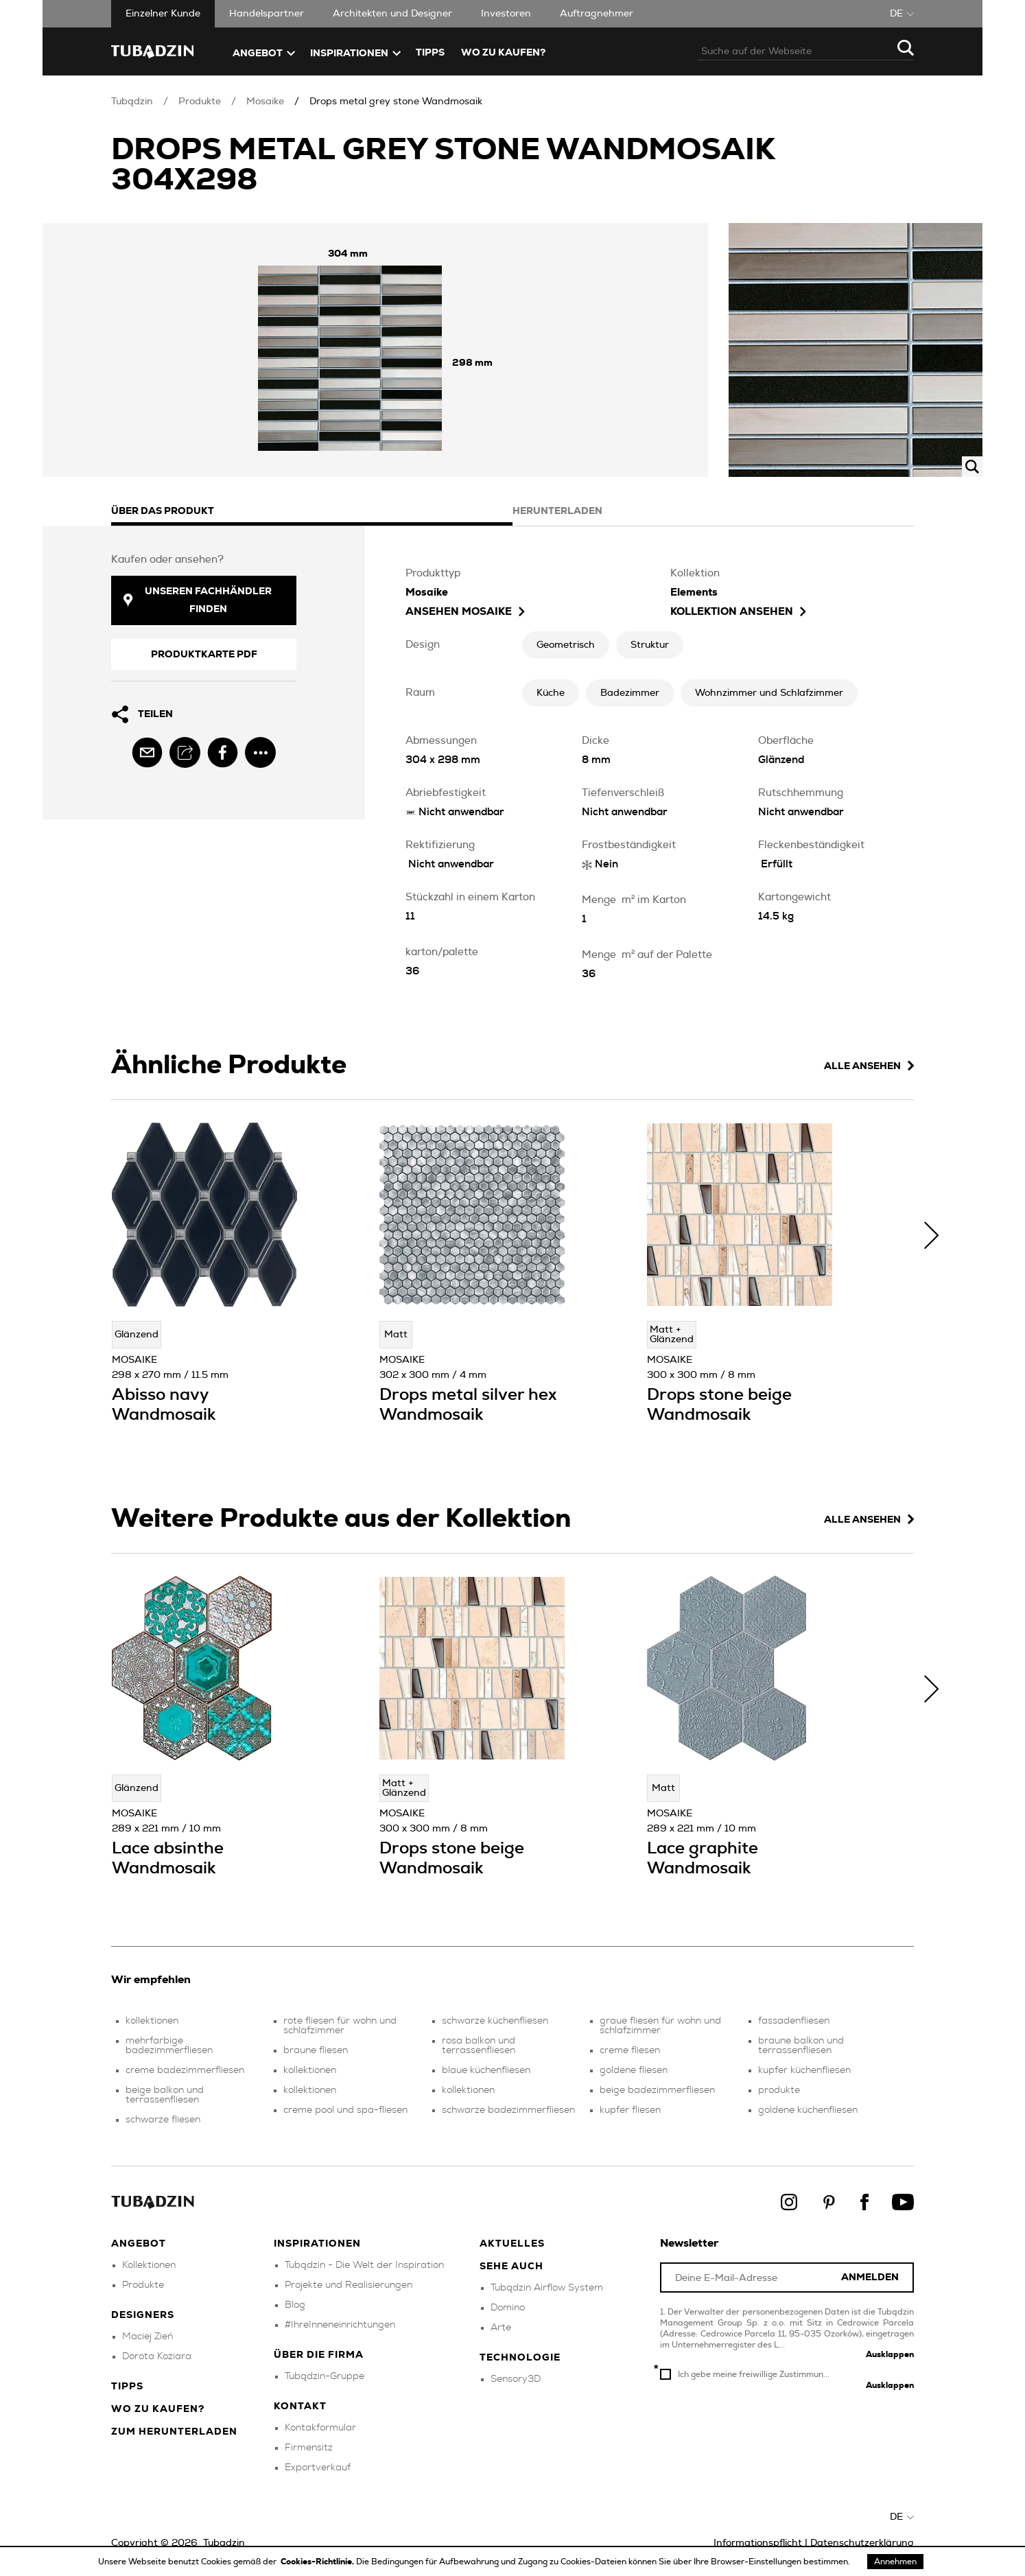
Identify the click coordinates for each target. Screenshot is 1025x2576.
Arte (501, 2327)
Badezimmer (629, 693)
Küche (551, 693)
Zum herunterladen (174, 2432)
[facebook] (222, 752)
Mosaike (265, 101)
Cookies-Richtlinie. (318, 2561)
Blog (295, 2305)
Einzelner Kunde (163, 14)
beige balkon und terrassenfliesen (165, 2095)
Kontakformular (320, 2428)
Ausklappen (890, 2354)
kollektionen (152, 2021)
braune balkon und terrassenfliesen (801, 2045)
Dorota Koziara (156, 2356)
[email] (147, 752)
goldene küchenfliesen (808, 2110)
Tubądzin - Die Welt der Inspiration (364, 2265)
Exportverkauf (318, 2467)
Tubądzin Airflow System (547, 2288)
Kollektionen (149, 2265)
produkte (779, 2090)
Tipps (127, 2386)
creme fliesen (630, 2050)
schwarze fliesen (163, 2119)
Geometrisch (566, 645)
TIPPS (430, 53)
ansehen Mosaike (465, 612)
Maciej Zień (147, 2336)
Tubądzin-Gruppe (324, 2376)
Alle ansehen (869, 1066)
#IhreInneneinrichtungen (340, 2325)
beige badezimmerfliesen (657, 2090)
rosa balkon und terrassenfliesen (478, 2045)
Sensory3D (516, 2379)
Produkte (199, 101)
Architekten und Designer (392, 14)
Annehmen (895, 2561)
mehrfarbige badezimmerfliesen (169, 2045)
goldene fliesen (634, 2070)
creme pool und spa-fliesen (345, 2110)
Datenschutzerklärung (862, 2543)
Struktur (650, 645)
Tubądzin (132, 101)
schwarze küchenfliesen (495, 2021)
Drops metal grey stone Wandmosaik (395, 101)
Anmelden (870, 2277)
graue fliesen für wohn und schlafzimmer (660, 2025)
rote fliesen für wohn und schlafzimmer (340, 2025)
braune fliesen (315, 2050)
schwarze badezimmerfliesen (508, 2110)
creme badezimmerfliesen (185, 2070)
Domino (508, 2307)
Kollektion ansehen (738, 612)
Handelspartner (266, 14)
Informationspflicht (758, 2543)
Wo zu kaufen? (503, 53)
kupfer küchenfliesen (804, 2070)
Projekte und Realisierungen (348, 2285)
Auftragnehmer (596, 14)
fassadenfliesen (793, 2021)
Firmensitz (309, 2447)
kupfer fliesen (630, 2110)
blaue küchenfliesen (486, 2070)
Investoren (506, 14)
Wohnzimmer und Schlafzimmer (769, 693)
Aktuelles (512, 2244)
